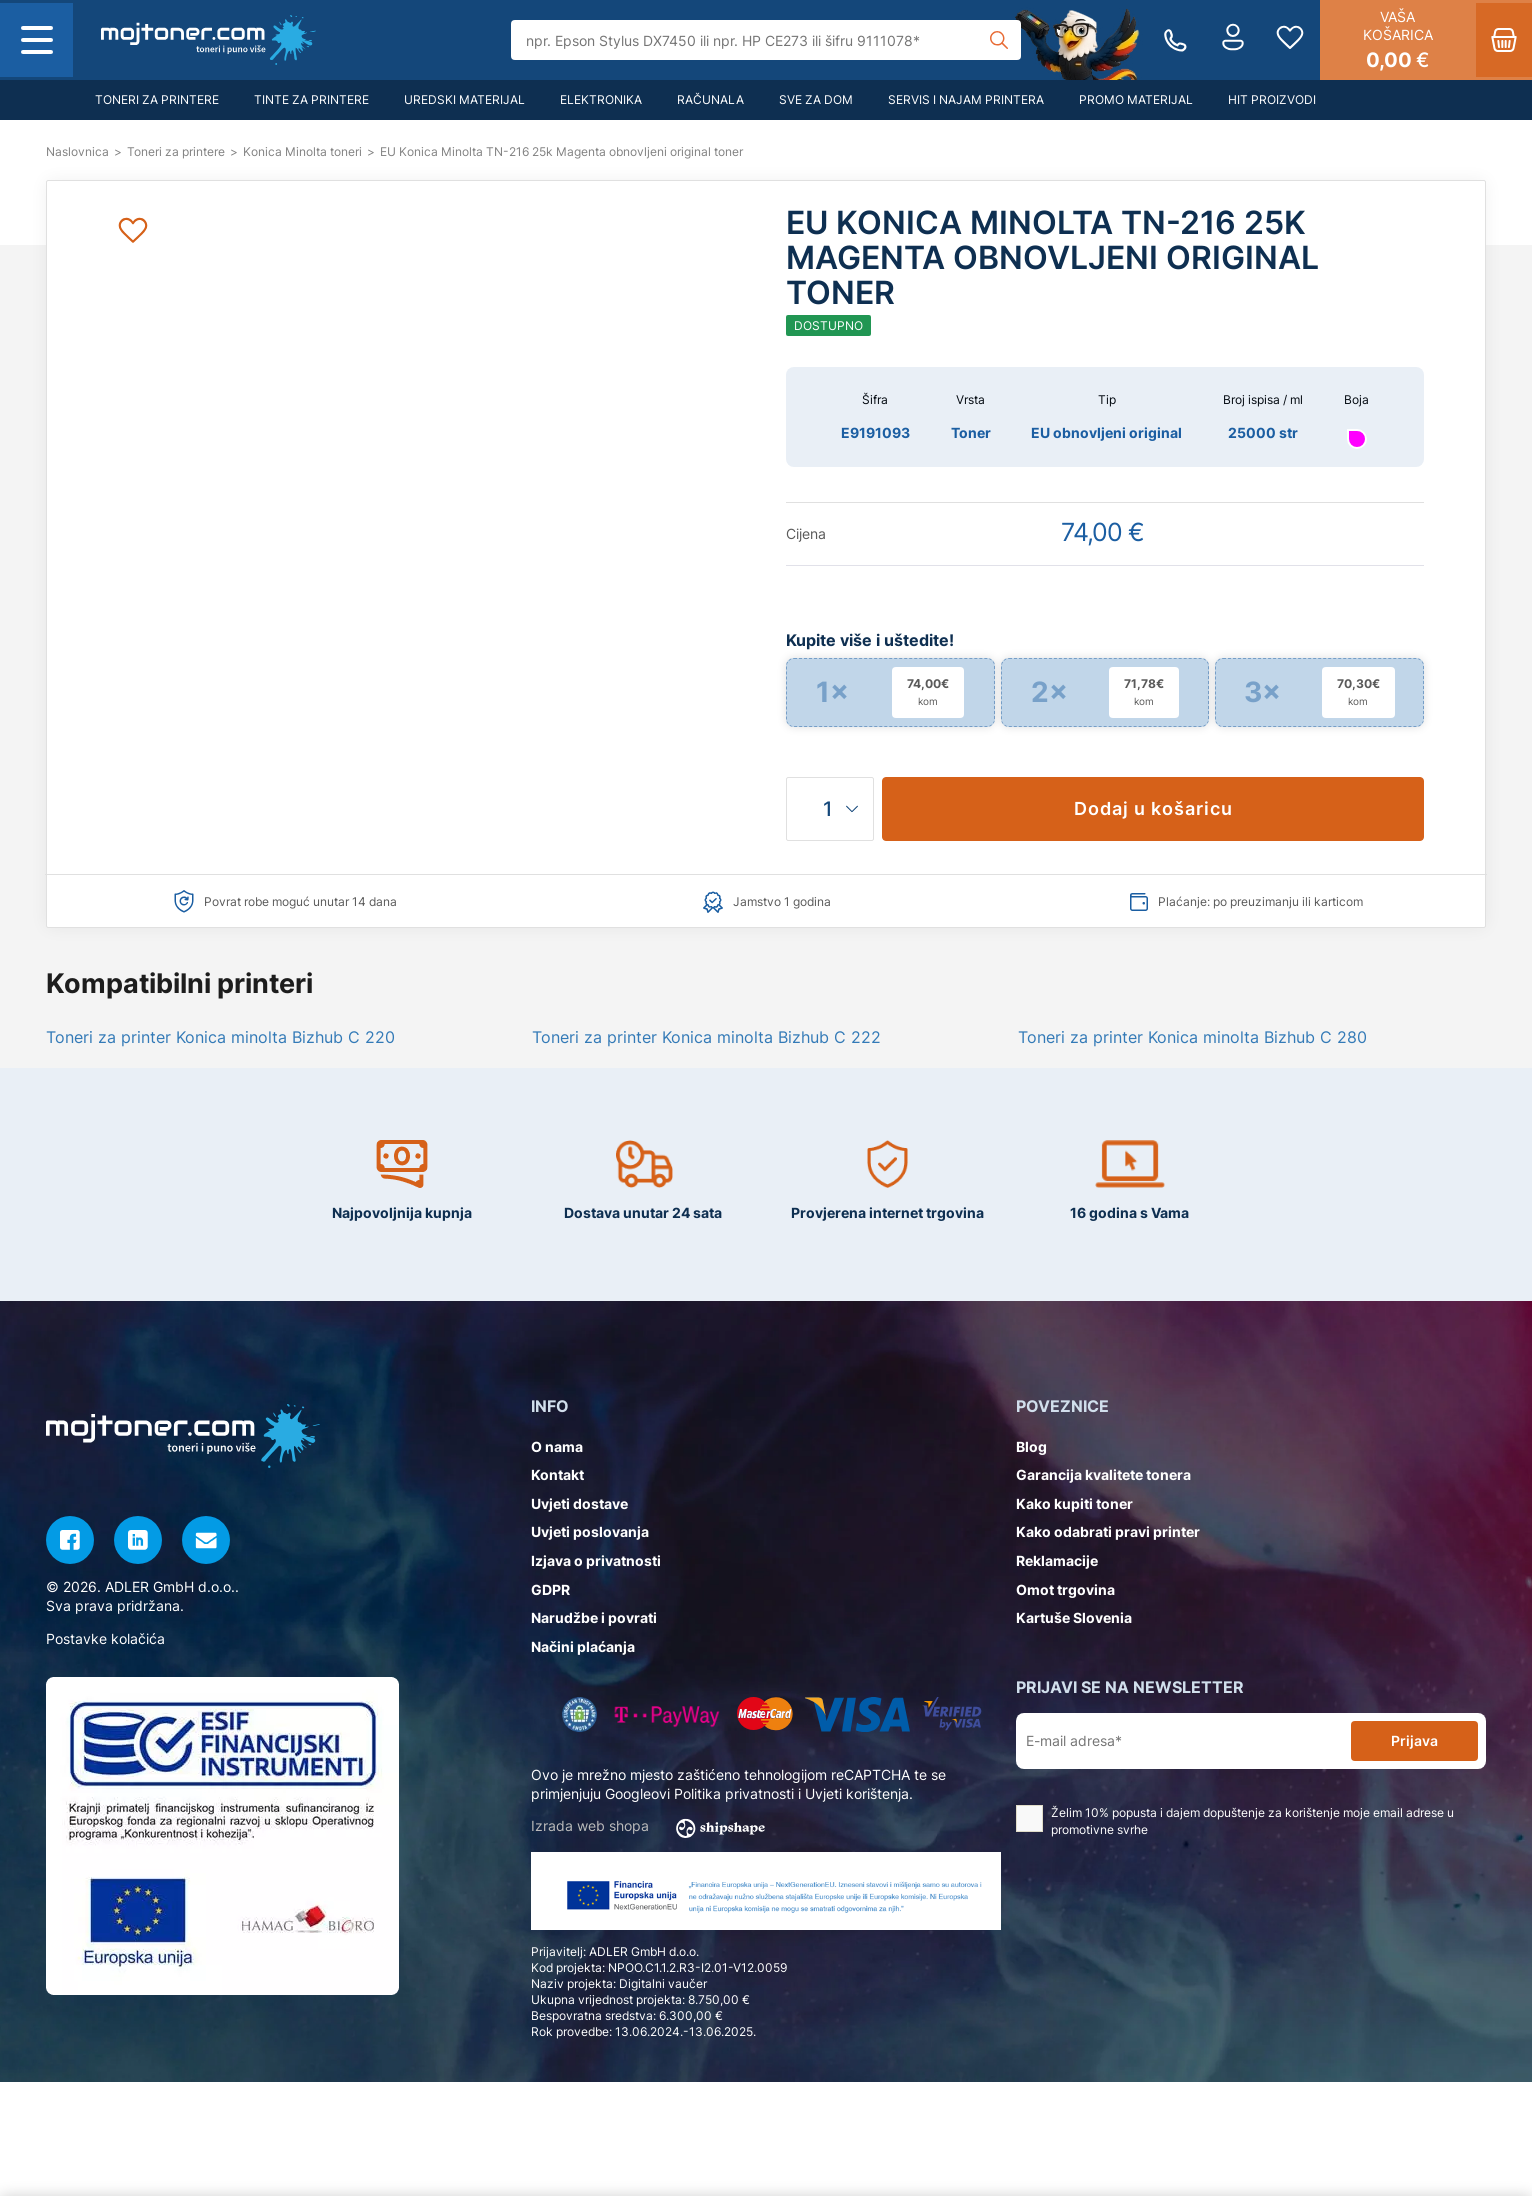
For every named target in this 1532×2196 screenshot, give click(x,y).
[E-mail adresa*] (1187, 1741)
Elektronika (601, 99)
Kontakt (557, 1474)
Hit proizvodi (1272, 99)
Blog (1031, 1446)
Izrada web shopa (654, 1827)
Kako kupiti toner (1074, 1503)
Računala (710, 99)
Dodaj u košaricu (1153, 808)
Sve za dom (816, 99)
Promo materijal (1136, 99)
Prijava (1414, 1740)
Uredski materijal (464, 99)
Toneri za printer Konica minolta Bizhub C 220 (220, 1037)
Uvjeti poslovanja (590, 1531)
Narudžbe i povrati (594, 1617)
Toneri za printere (157, 99)
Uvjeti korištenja (857, 1793)
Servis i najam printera (966, 99)
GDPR (550, 1589)
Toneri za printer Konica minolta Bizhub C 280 (1192, 1037)
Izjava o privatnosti (596, 1560)
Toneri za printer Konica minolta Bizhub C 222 (706, 1037)
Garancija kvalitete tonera (1103, 1474)
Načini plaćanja (583, 1646)
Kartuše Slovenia (1074, 1617)
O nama (557, 1446)
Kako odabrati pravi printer (1108, 1531)
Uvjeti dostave (579, 1503)
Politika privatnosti (734, 1793)
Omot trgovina (1065, 1589)
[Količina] (830, 809)
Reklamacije (1057, 1560)
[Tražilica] (766, 40)
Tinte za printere (311, 99)
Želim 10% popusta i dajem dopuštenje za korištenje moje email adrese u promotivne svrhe (1235, 1821)
